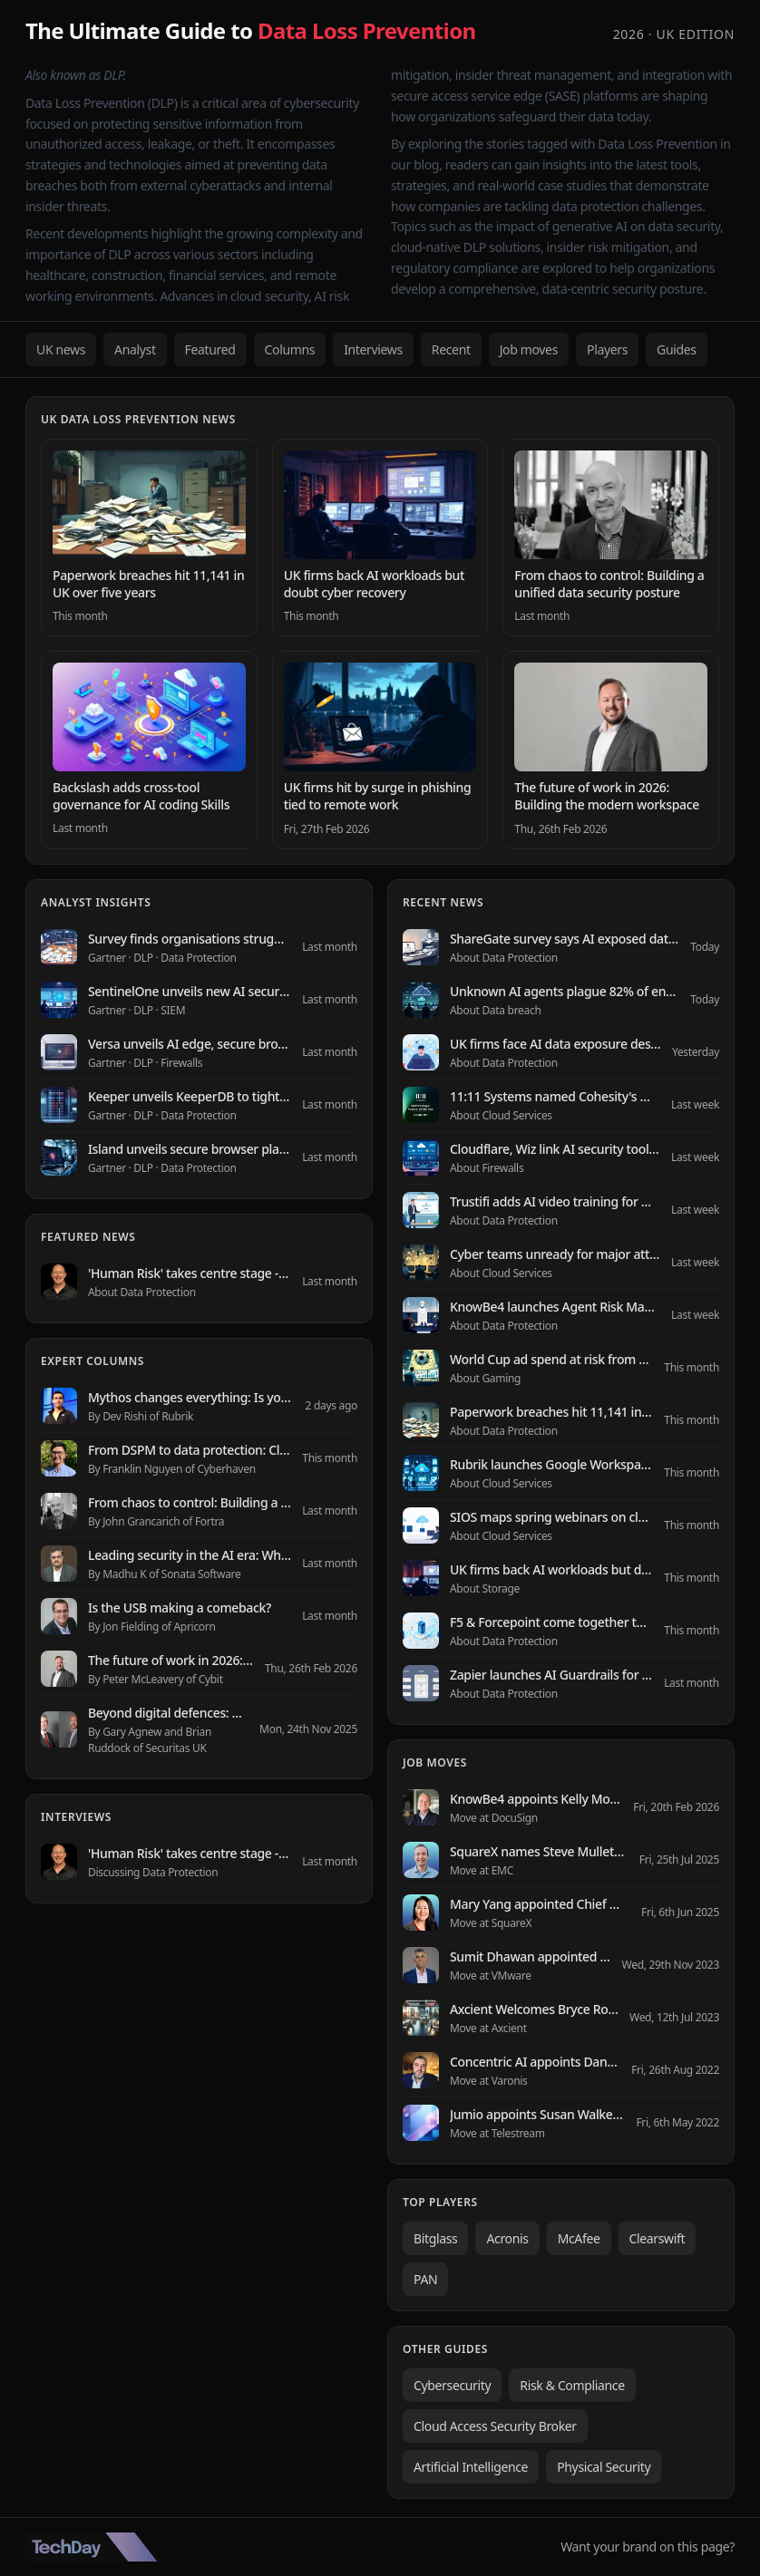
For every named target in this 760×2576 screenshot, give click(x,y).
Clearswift (657, 2238)
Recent (451, 349)
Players (607, 349)
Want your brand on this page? (647, 2546)
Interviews (373, 349)
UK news (60, 349)
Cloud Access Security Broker (495, 2426)
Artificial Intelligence (471, 2466)
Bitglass (435, 2238)
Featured (210, 349)
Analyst (135, 349)
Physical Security (603, 2466)
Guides (677, 349)
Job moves (529, 349)
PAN (425, 2279)
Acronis (507, 2238)
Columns (290, 349)
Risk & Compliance (572, 2385)
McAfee (579, 2238)
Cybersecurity (452, 2385)
